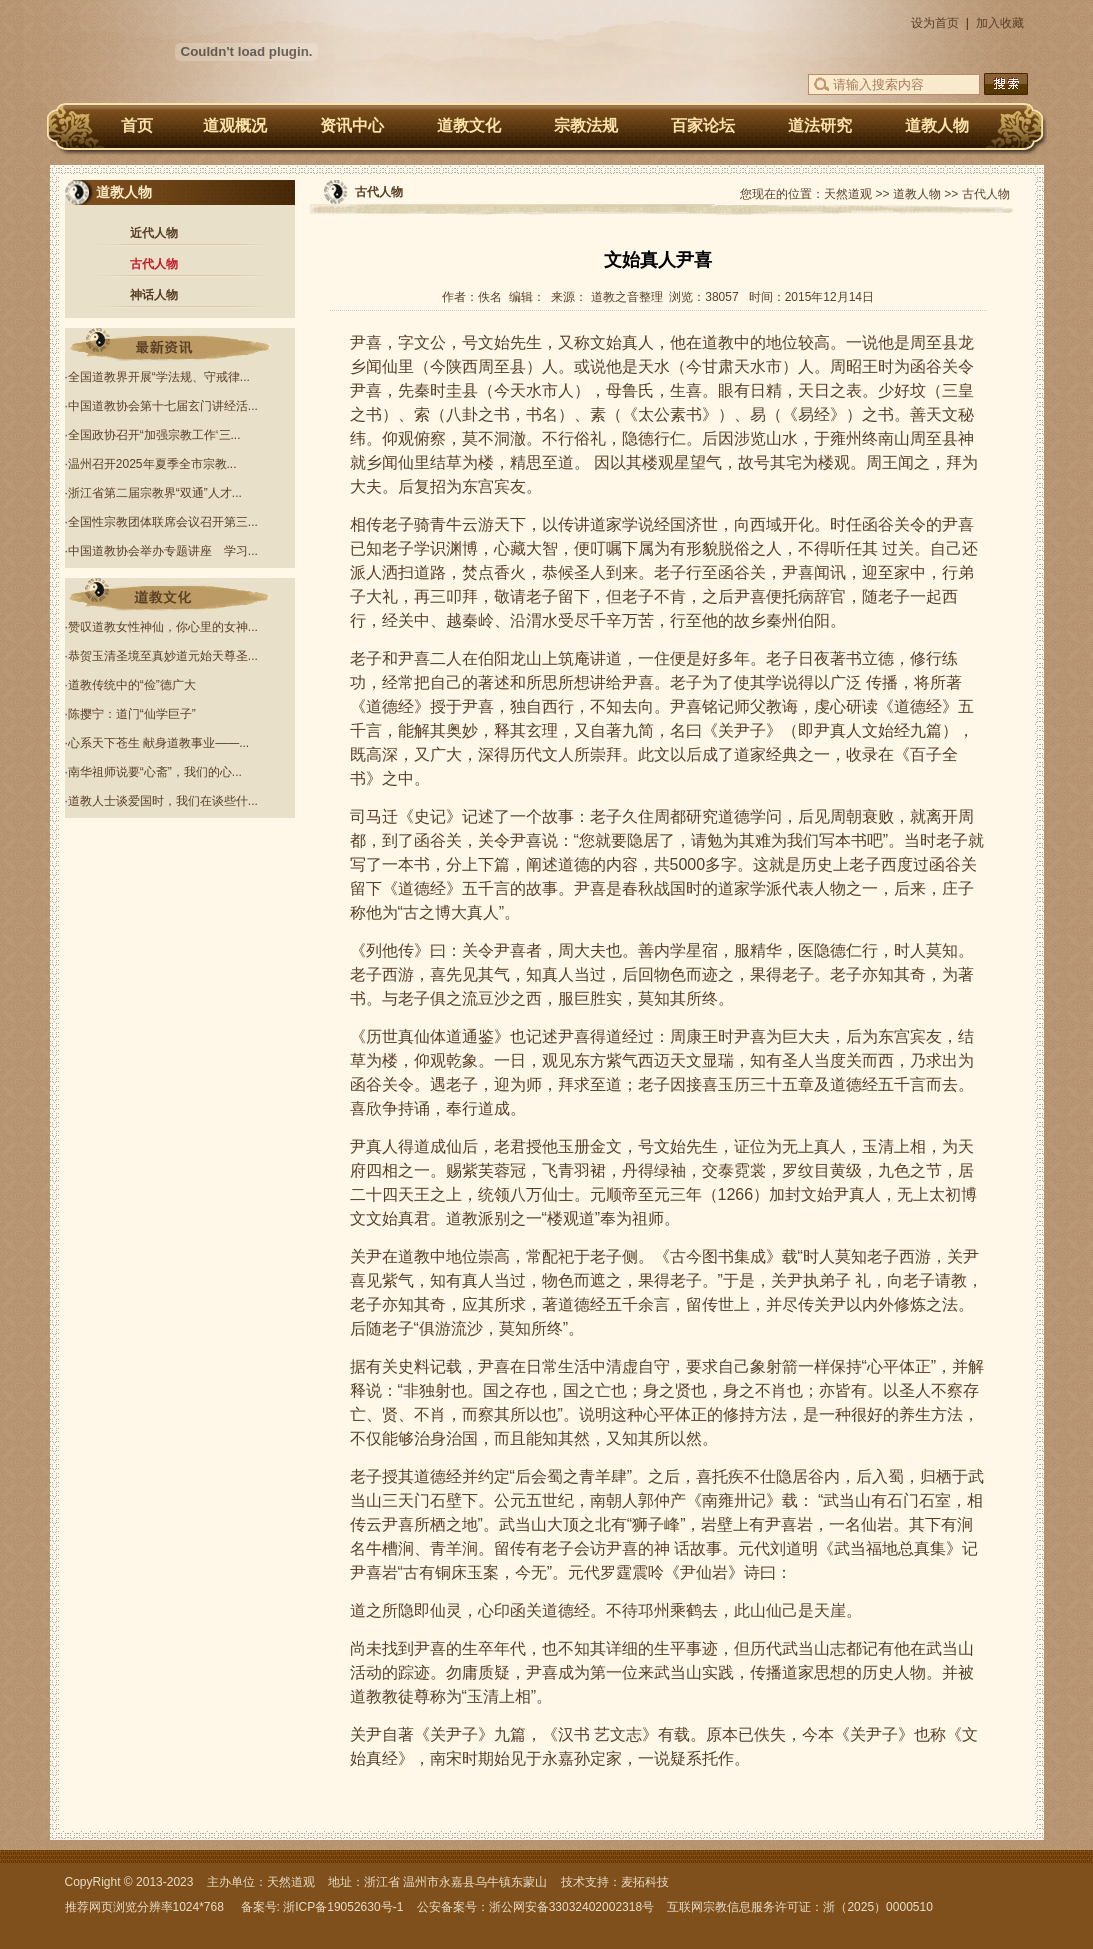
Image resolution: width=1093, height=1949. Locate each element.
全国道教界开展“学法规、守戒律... (159, 377)
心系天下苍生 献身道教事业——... (158, 743)
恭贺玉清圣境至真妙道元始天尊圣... (163, 656)
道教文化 (469, 125)
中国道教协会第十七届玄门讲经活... (163, 406)
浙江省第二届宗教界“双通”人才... (155, 493)
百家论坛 (703, 125)
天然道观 (848, 194)
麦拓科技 (645, 1882)
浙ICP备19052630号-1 (343, 1907)
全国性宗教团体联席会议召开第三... (163, 522)
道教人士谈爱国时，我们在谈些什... (163, 801)
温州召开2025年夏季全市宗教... (152, 464)
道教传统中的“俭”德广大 (132, 685)
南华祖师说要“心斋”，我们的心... (155, 772)
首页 (137, 125)
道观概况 (235, 125)
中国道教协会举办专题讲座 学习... (163, 551)
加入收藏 (1000, 23)
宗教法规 (586, 125)
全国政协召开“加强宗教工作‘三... (154, 435)
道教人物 (937, 125)
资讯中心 (352, 125)
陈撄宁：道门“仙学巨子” (132, 714)
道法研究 (820, 125)
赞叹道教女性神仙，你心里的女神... (163, 627)
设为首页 (935, 23)
